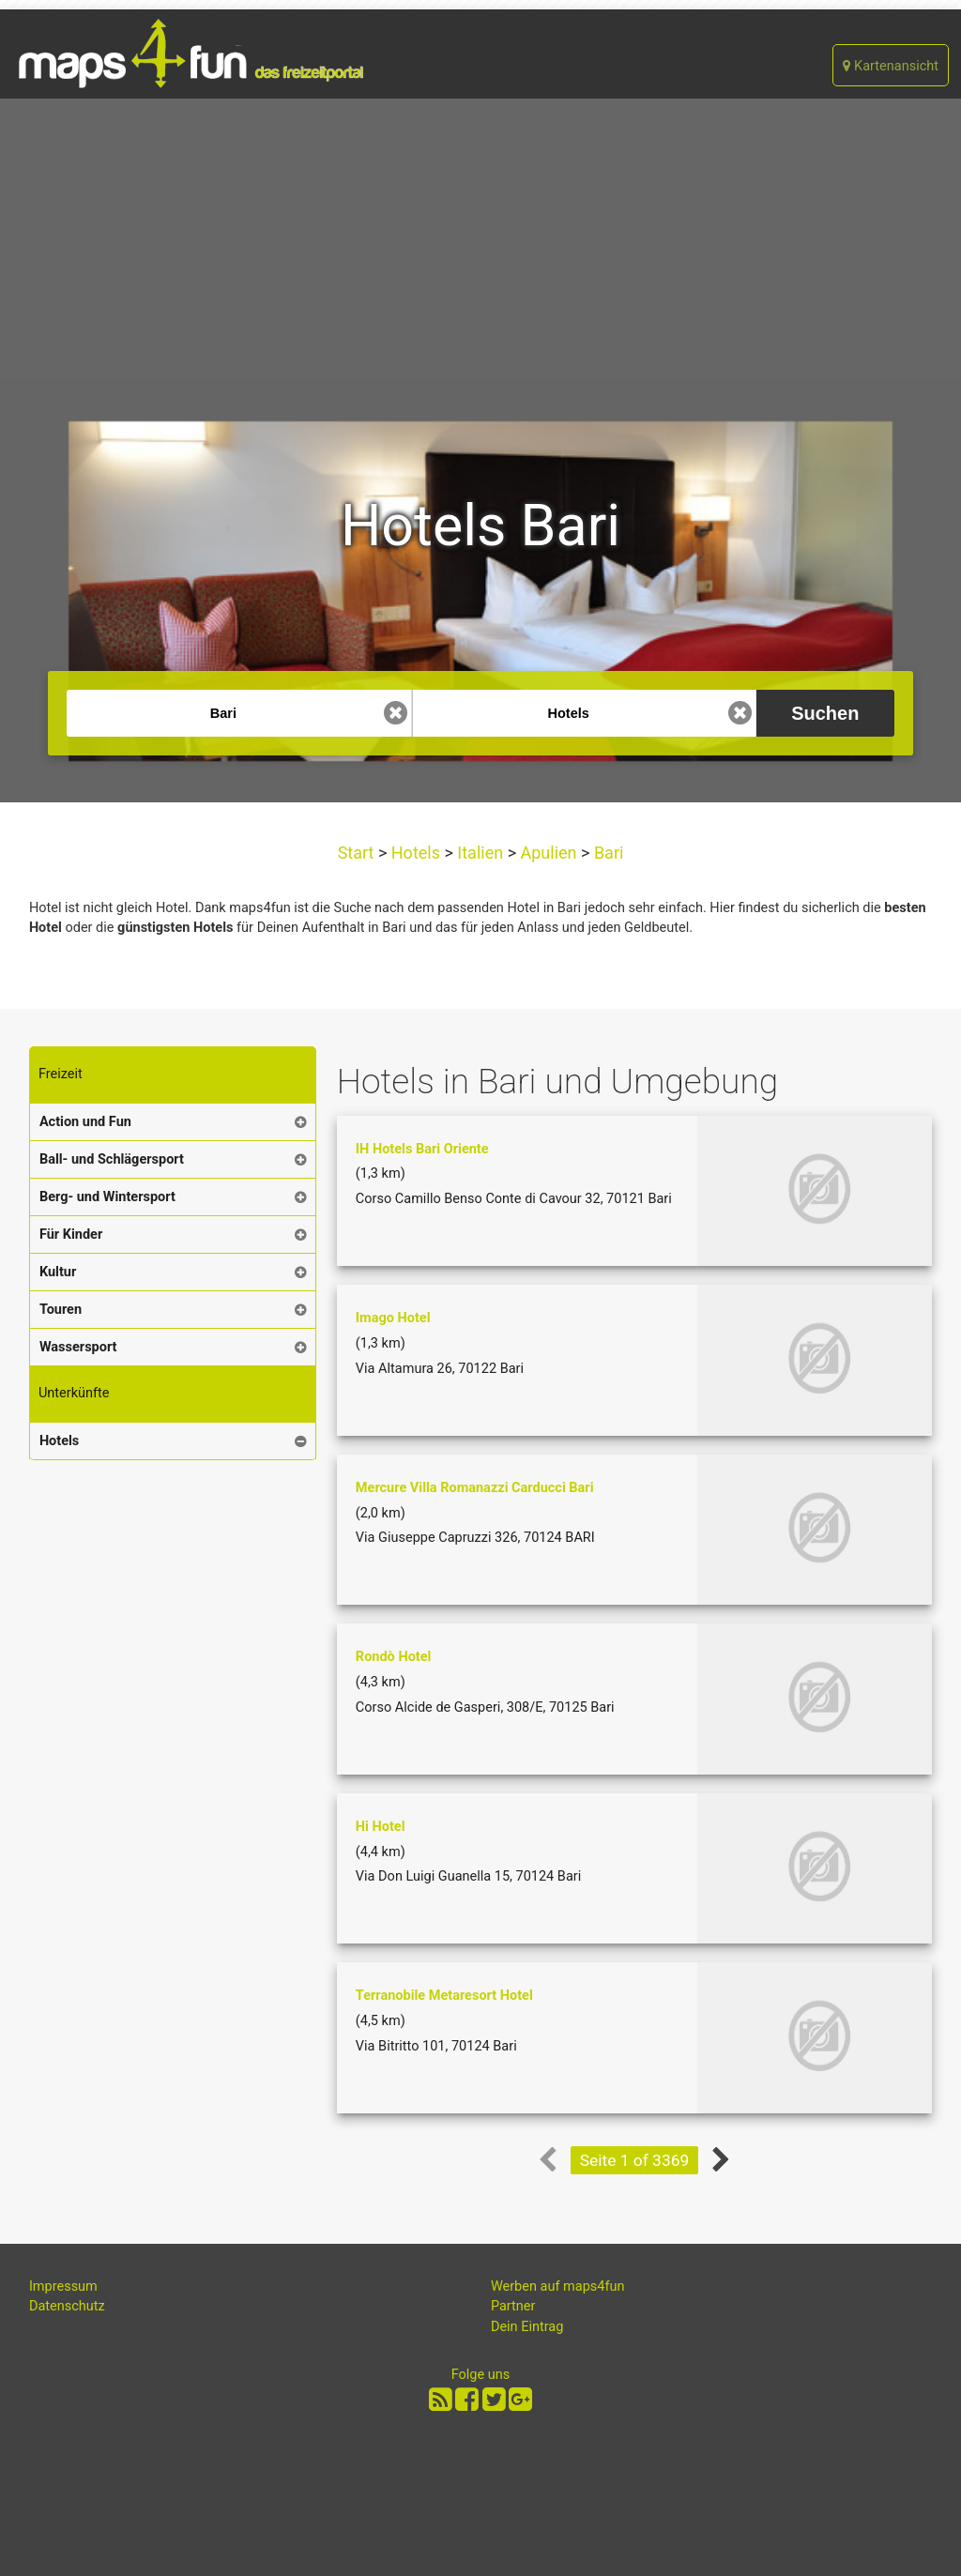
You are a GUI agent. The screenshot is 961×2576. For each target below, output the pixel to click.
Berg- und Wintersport (107, 1197)
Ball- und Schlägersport (111, 1159)
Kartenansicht (890, 66)
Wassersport (78, 1347)
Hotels (415, 852)
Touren (60, 1310)
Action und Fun (85, 1122)
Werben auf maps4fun (558, 2286)
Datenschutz (67, 2306)
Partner (513, 2306)
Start (358, 852)
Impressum (63, 2286)
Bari (606, 852)
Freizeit (60, 1074)
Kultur (57, 1272)
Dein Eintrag (527, 2327)
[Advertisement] (480, 239)
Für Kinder (70, 1234)
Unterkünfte (74, 1393)
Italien (480, 852)
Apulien (548, 852)
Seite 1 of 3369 (634, 2160)
